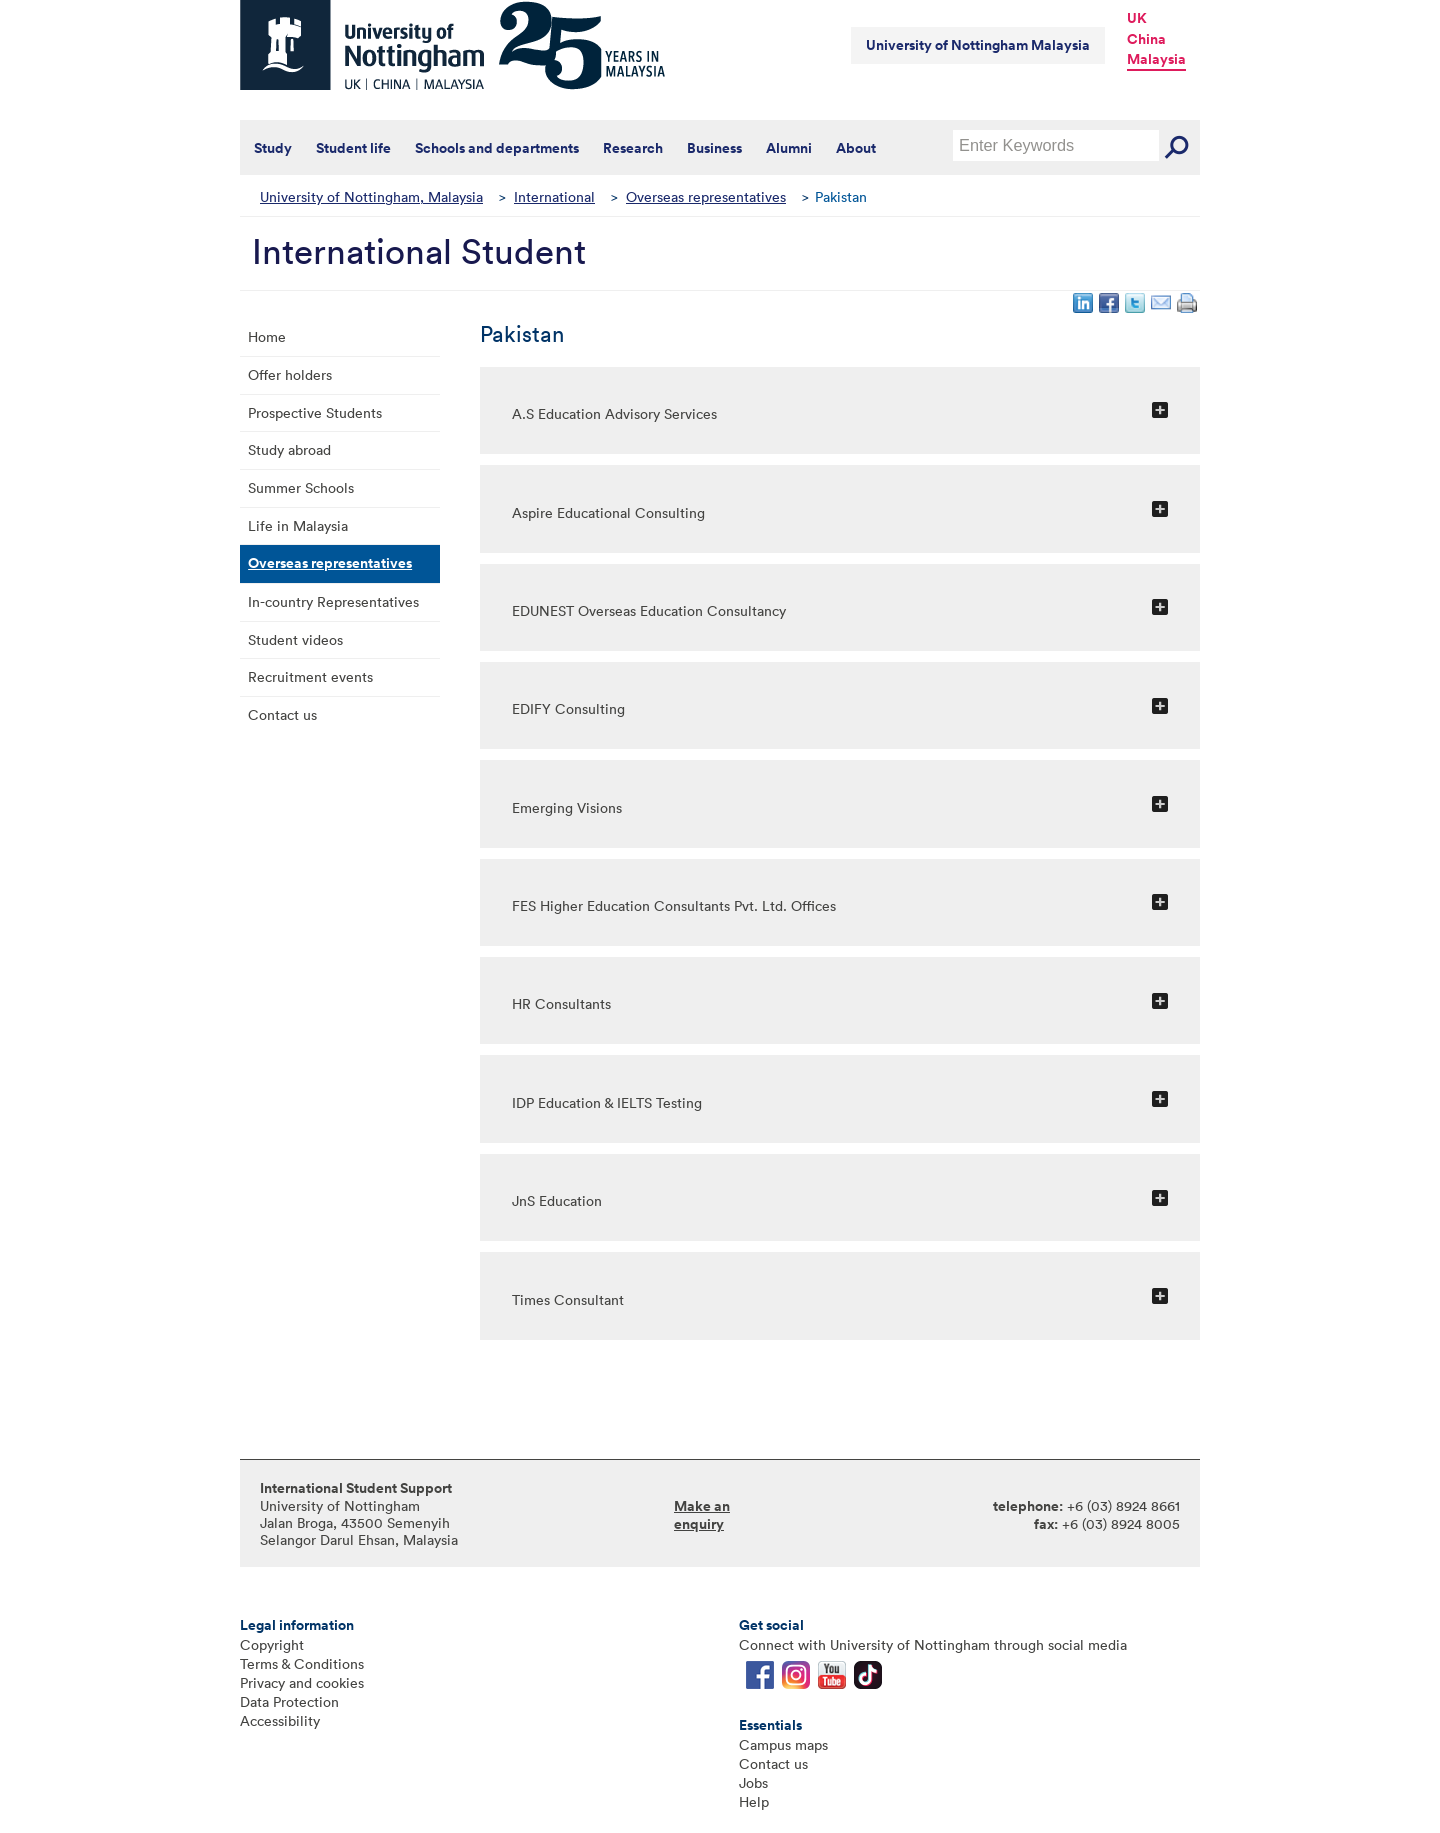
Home (267, 336)
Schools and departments (497, 148)
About (856, 148)
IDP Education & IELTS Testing (607, 1102)
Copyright (272, 1644)
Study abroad (289, 449)
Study (273, 148)
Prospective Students (315, 412)
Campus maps (783, 1744)
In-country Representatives (333, 601)
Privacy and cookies (302, 1682)
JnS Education (557, 1200)
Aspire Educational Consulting (608, 512)
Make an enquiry (702, 1515)
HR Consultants (561, 1003)
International (554, 196)
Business (714, 148)
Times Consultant (568, 1299)
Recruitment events (310, 676)
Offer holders (290, 374)
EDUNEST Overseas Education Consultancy (649, 610)
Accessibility (280, 1720)
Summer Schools (301, 487)
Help (754, 1801)
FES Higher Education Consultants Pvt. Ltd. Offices (674, 905)
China (1146, 39)
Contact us (282, 714)
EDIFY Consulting (568, 708)
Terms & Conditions (302, 1663)
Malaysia (1156, 59)
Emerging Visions (567, 807)
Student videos (295, 639)
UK (1137, 18)
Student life (353, 148)
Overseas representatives (706, 196)
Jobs (753, 1782)
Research (633, 148)
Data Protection (289, 1701)
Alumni (789, 148)
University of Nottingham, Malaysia (371, 196)
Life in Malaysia (298, 525)
